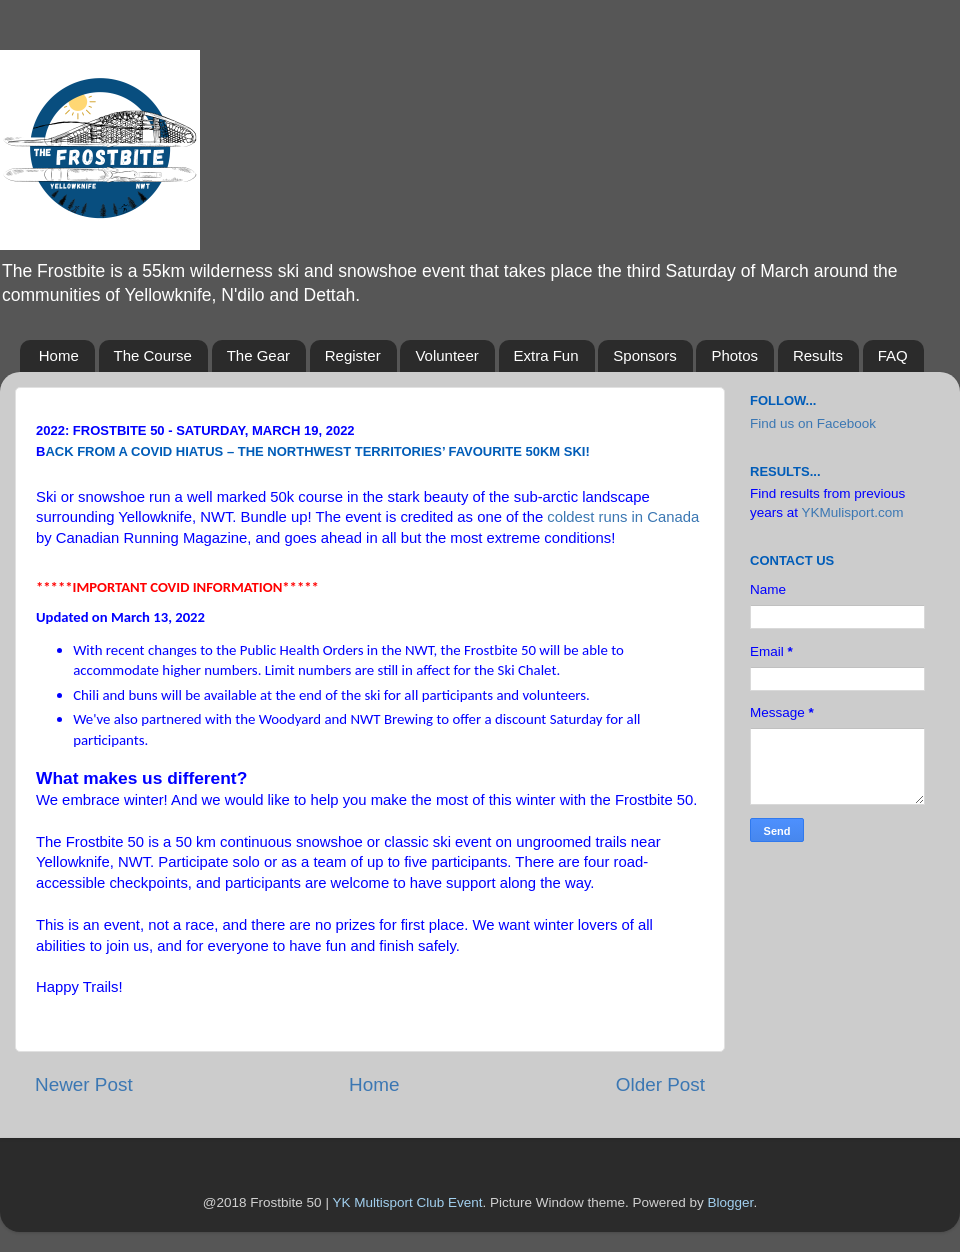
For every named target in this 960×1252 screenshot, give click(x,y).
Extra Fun (546, 355)
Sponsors (644, 355)
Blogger (731, 1202)
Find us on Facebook (813, 423)
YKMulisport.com (853, 512)
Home (59, 355)
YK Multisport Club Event (407, 1202)
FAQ (893, 355)
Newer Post (84, 1084)
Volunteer (446, 355)
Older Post (660, 1084)
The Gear (258, 355)
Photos (734, 355)
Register (353, 355)
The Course (153, 355)
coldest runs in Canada (623, 517)
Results (818, 355)
